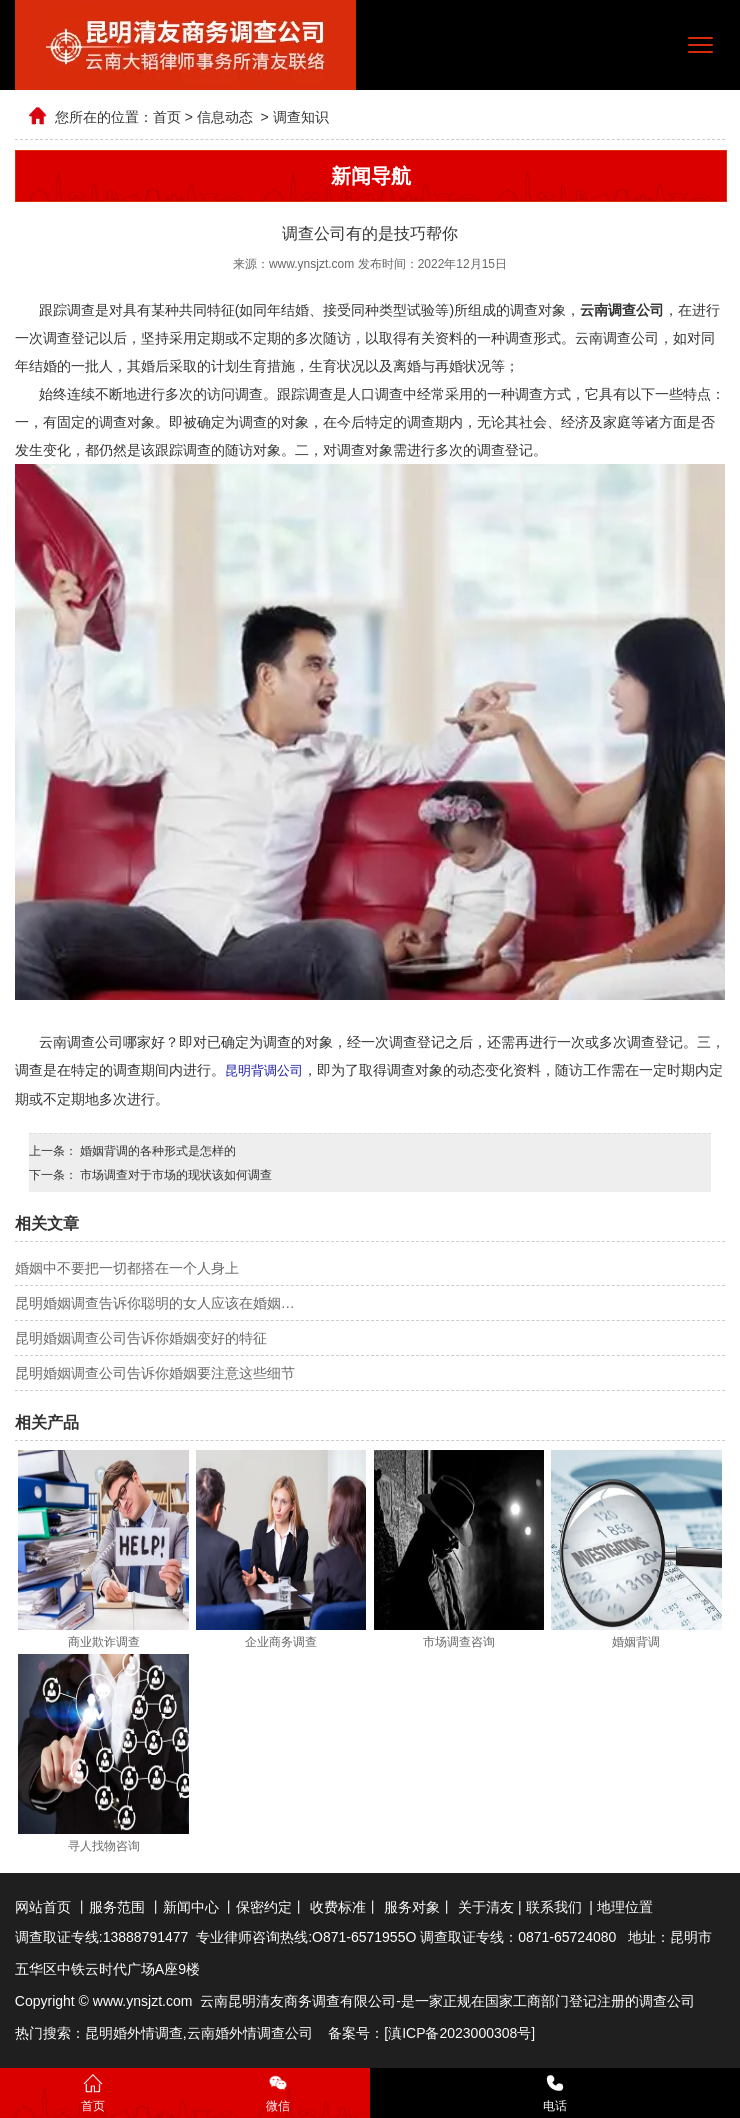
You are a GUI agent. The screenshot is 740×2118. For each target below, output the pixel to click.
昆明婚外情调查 (134, 2032)
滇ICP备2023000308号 (459, 2032)
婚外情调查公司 (264, 2032)
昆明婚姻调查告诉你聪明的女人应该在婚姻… (155, 1302)
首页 (167, 117)
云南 (201, 2032)
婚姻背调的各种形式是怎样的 (156, 1150)
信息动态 (225, 117)
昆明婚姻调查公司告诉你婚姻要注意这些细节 (155, 1372)
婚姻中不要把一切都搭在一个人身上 (127, 1267)
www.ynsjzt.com (311, 264)
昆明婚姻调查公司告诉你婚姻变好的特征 (141, 1337)
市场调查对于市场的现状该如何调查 (174, 1174)
